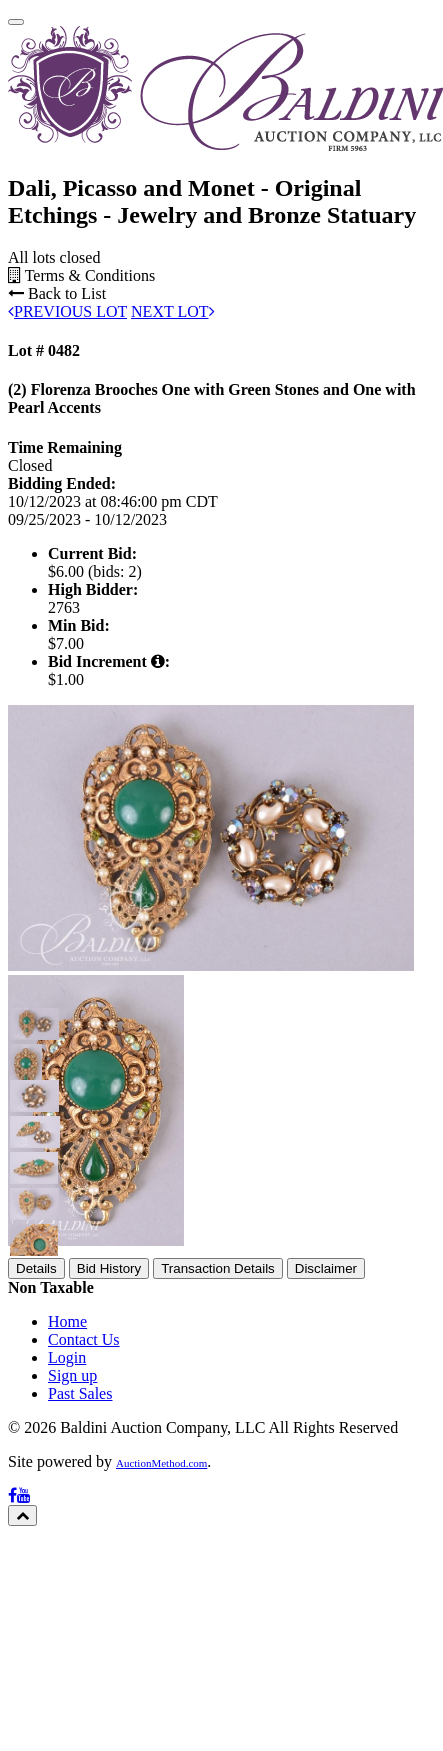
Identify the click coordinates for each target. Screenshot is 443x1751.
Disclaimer (326, 1482)
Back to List (57, 507)
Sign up (72, 1589)
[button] (26, 1238)
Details (36, 1482)
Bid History (109, 1482)
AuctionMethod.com (161, 1677)
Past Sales (80, 1607)
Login (67, 1571)
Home (67, 1535)
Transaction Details (218, 1482)
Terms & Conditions (81, 489)
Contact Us (84, 1553)
